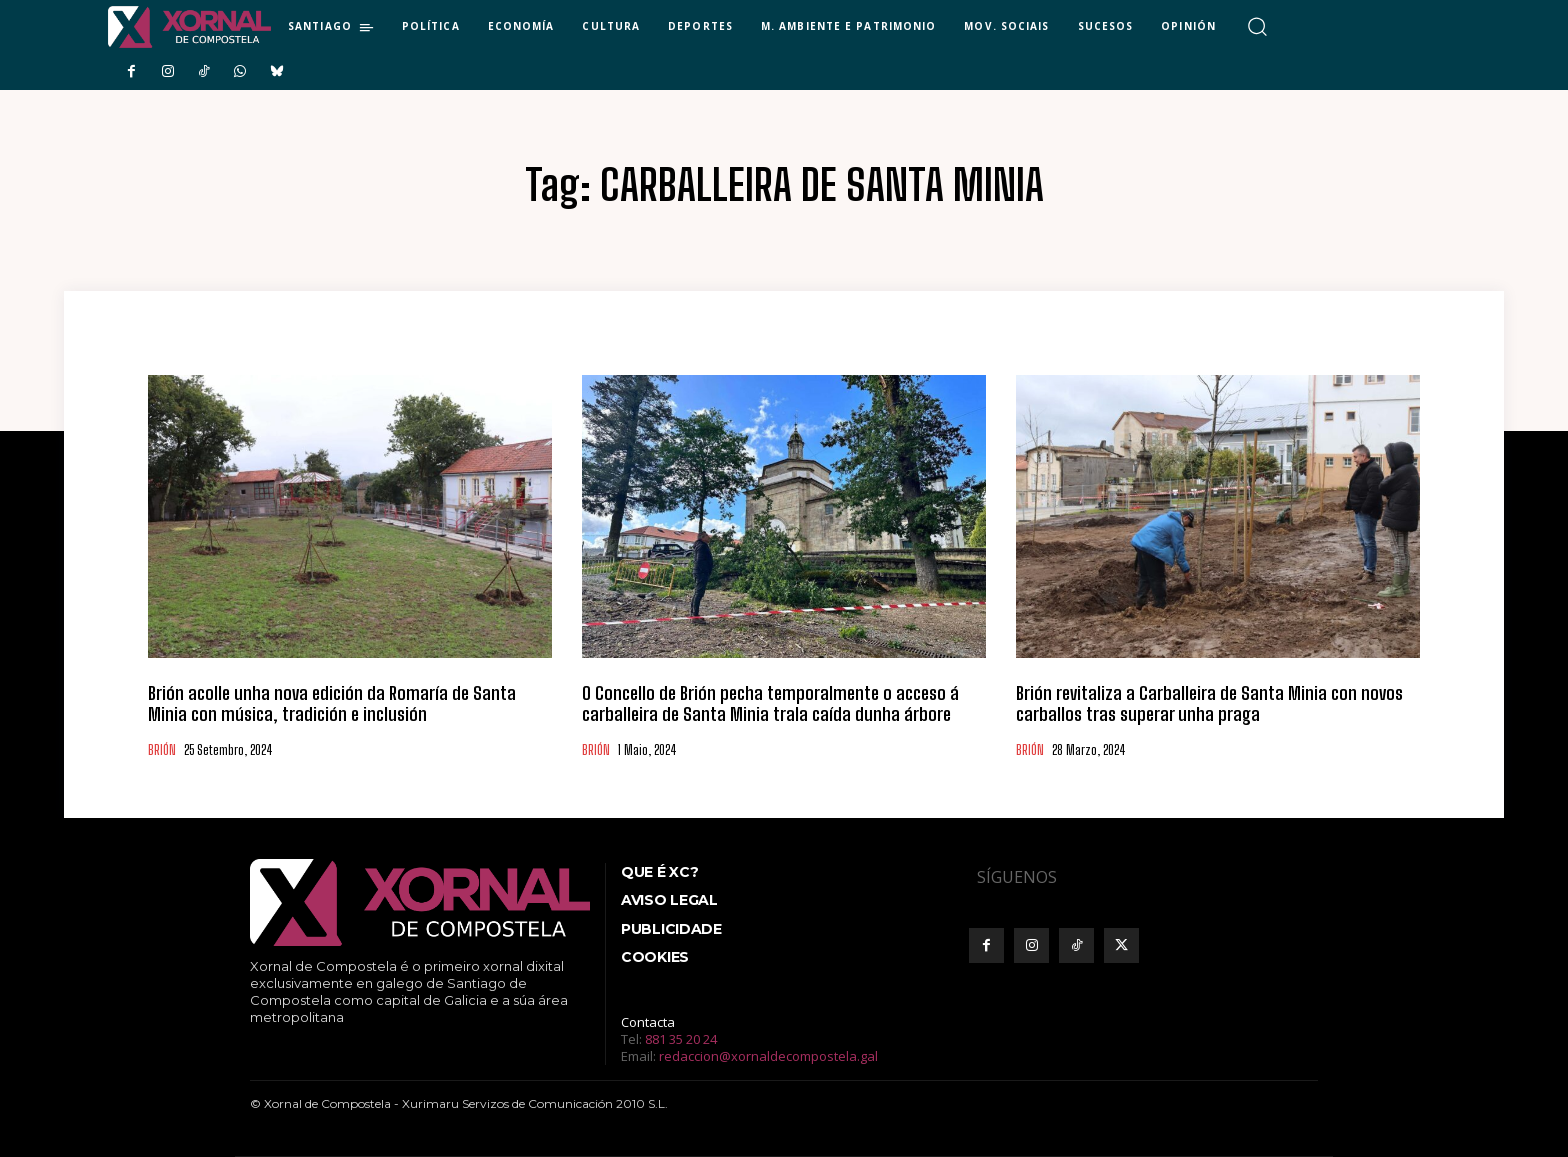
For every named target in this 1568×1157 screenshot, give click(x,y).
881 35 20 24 (681, 1039)
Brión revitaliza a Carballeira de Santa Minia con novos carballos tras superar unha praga (1209, 704)
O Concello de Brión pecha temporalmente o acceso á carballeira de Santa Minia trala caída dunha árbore (770, 704)
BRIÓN (162, 750)
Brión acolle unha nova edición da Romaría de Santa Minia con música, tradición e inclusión (332, 704)
